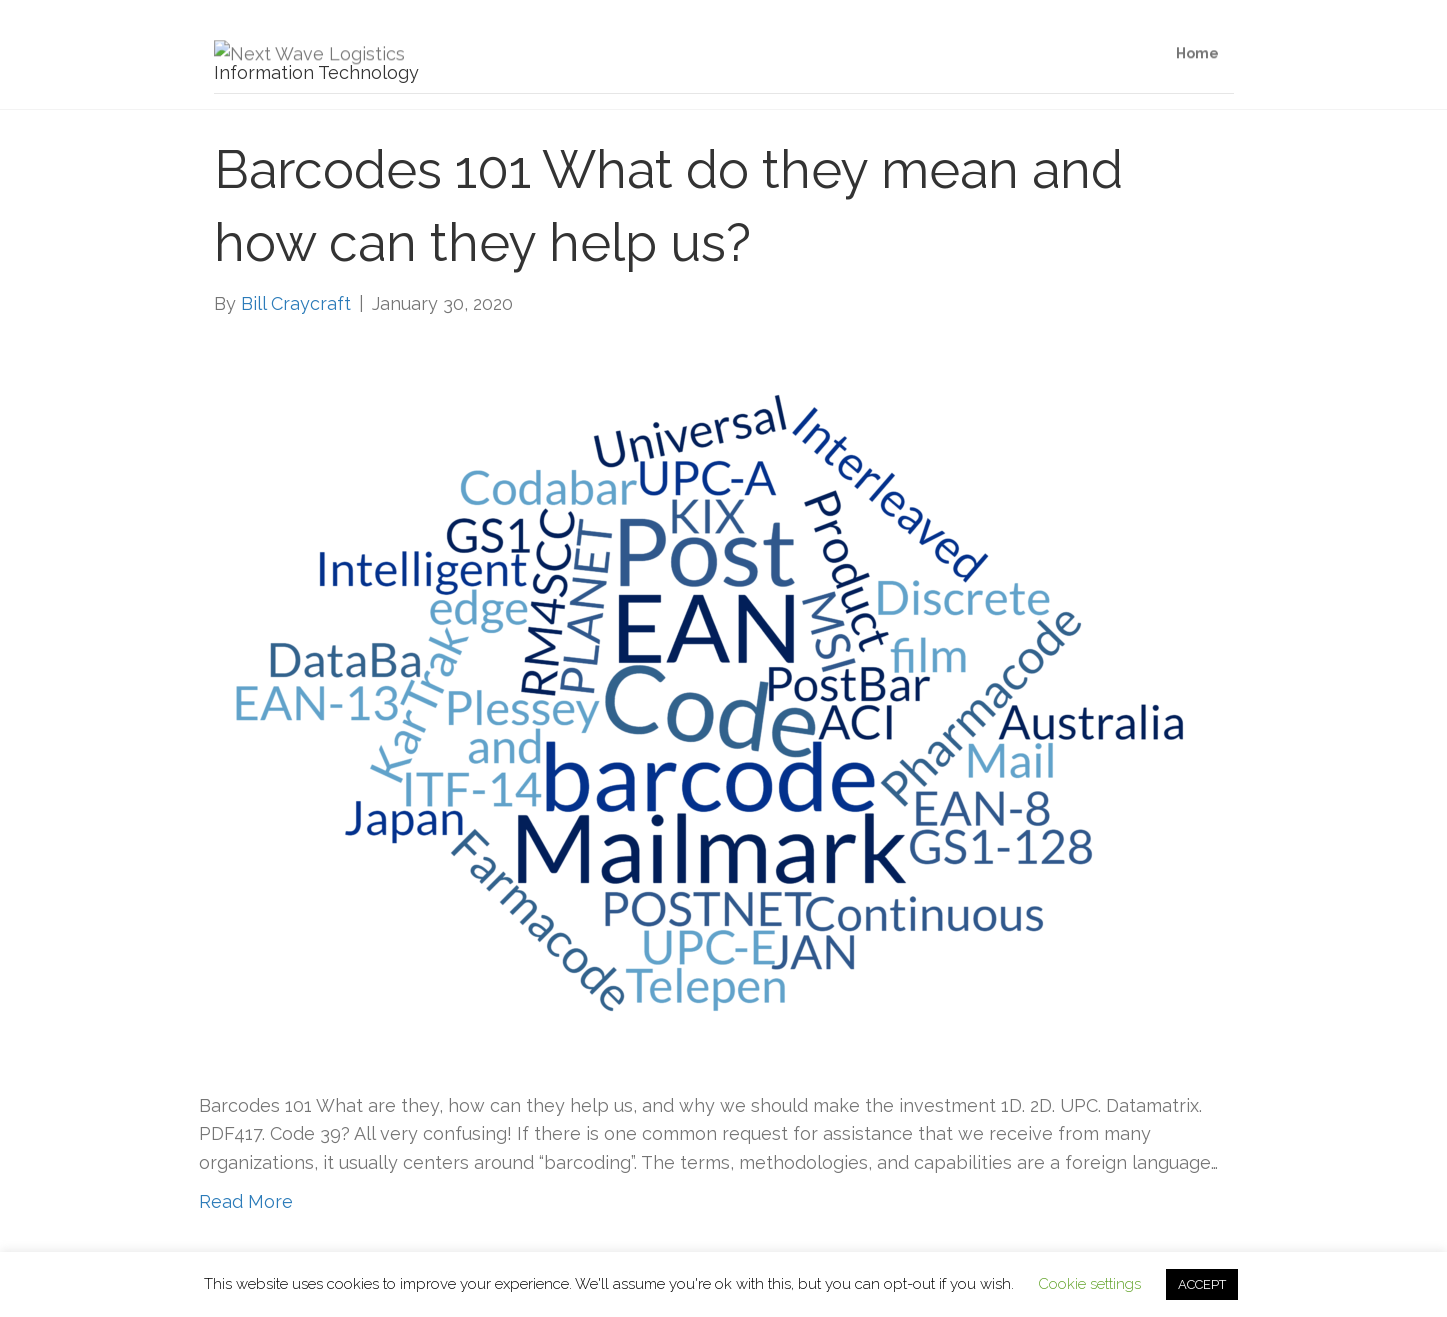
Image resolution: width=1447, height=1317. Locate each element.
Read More (246, 1201)
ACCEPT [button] (1202, 1284)
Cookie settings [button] (1089, 1284)
